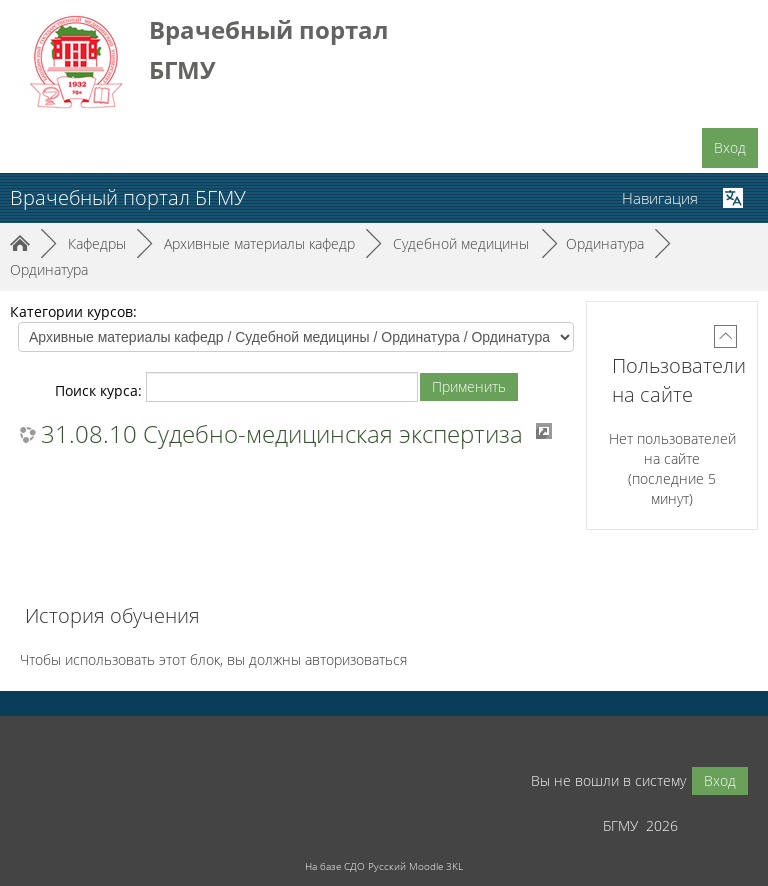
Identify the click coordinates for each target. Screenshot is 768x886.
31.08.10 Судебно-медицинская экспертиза (282, 434)
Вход (730, 147)
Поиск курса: (100, 390)
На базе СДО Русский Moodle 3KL (384, 866)
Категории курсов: (73, 311)
